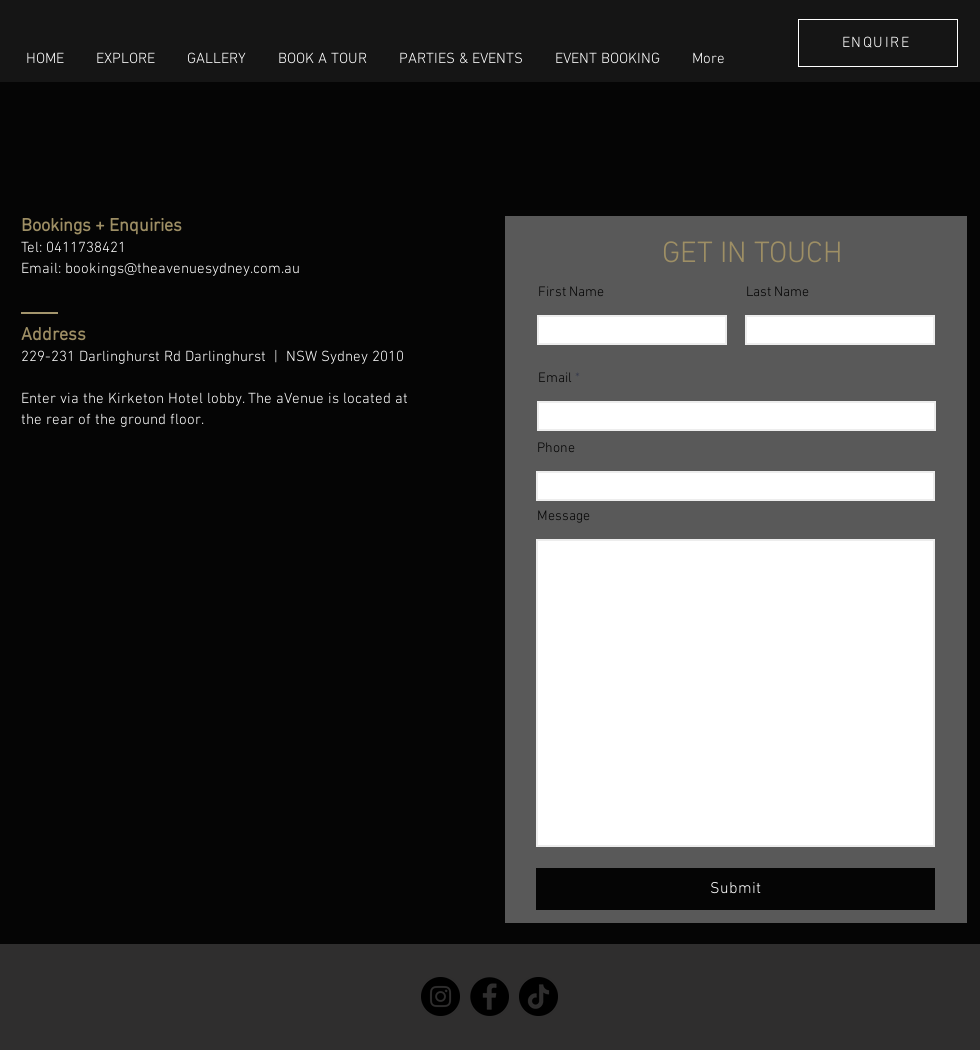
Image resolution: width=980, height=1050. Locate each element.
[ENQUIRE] (878, 43)
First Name (571, 293)
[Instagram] (440, 996)
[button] (125, 59)
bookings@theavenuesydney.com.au (182, 269)
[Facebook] (489, 996)
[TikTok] (538, 996)
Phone (556, 449)
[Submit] (735, 889)
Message (563, 517)
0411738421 (86, 248)
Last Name (777, 293)
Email (555, 379)
